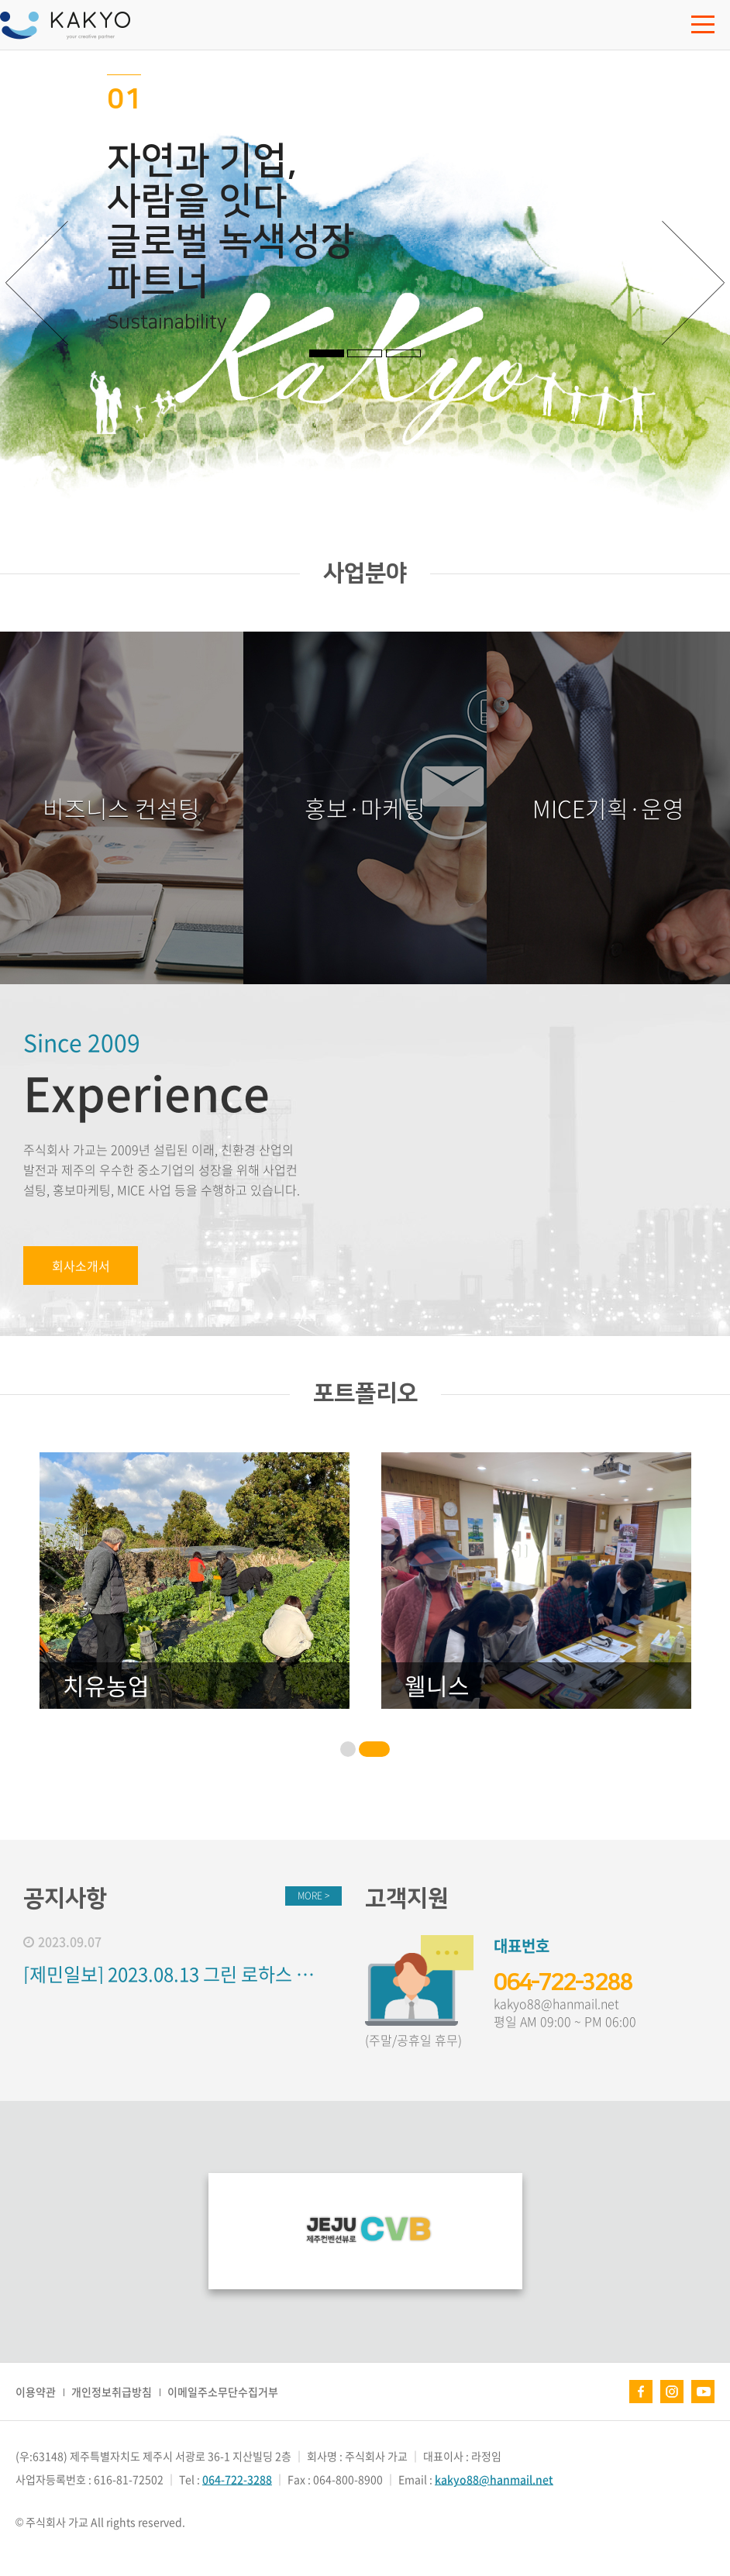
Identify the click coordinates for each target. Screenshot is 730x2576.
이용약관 (35, 2391)
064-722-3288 (563, 1982)
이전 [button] (36, 282)
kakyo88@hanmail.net (556, 2003)
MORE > (313, 1896)
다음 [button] (693, 282)
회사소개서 (81, 1265)
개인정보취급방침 (111, 2391)
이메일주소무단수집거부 (222, 2391)
